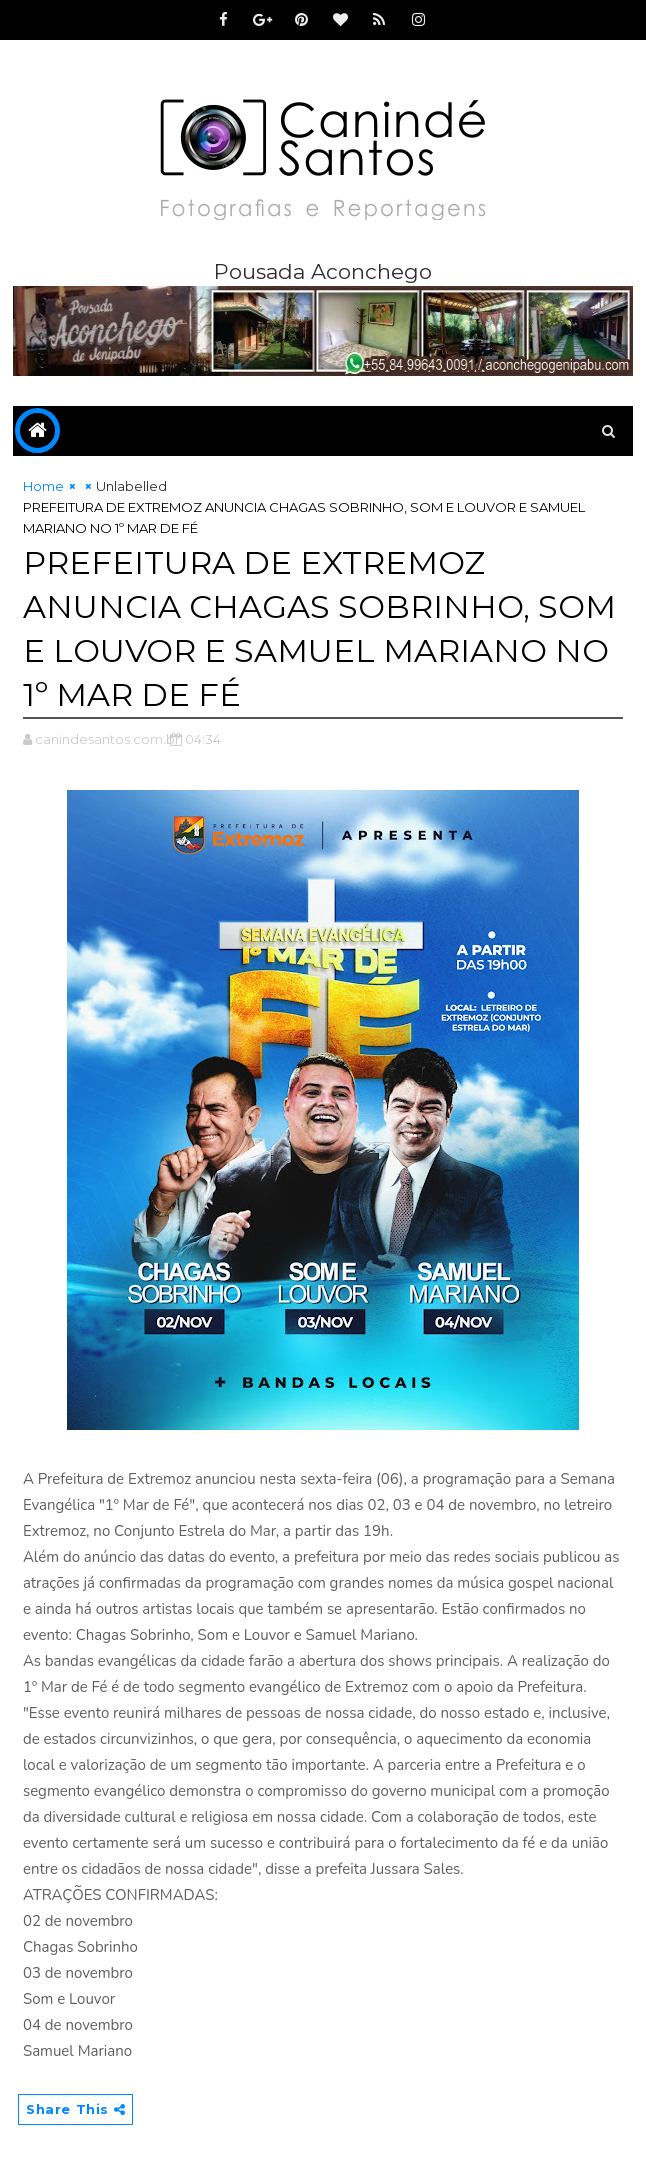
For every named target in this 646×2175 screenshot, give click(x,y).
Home (43, 486)
